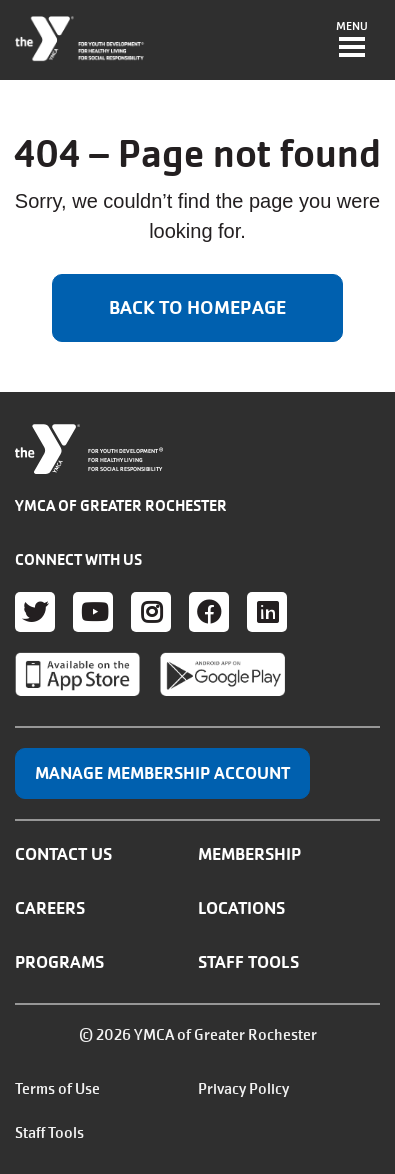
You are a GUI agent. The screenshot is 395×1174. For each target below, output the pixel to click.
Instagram (151, 612)
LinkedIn (267, 612)
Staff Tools (248, 962)
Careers (50, 908)
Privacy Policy (243, 1089)
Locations (241, 908)
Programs (59, 962)
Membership (249, 854)
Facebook (209, 612)
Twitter (35, 612)
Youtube (93, 612)
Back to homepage (197, 308)
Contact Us (63, 854)
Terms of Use (57, 1089)
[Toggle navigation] (352, 41)
